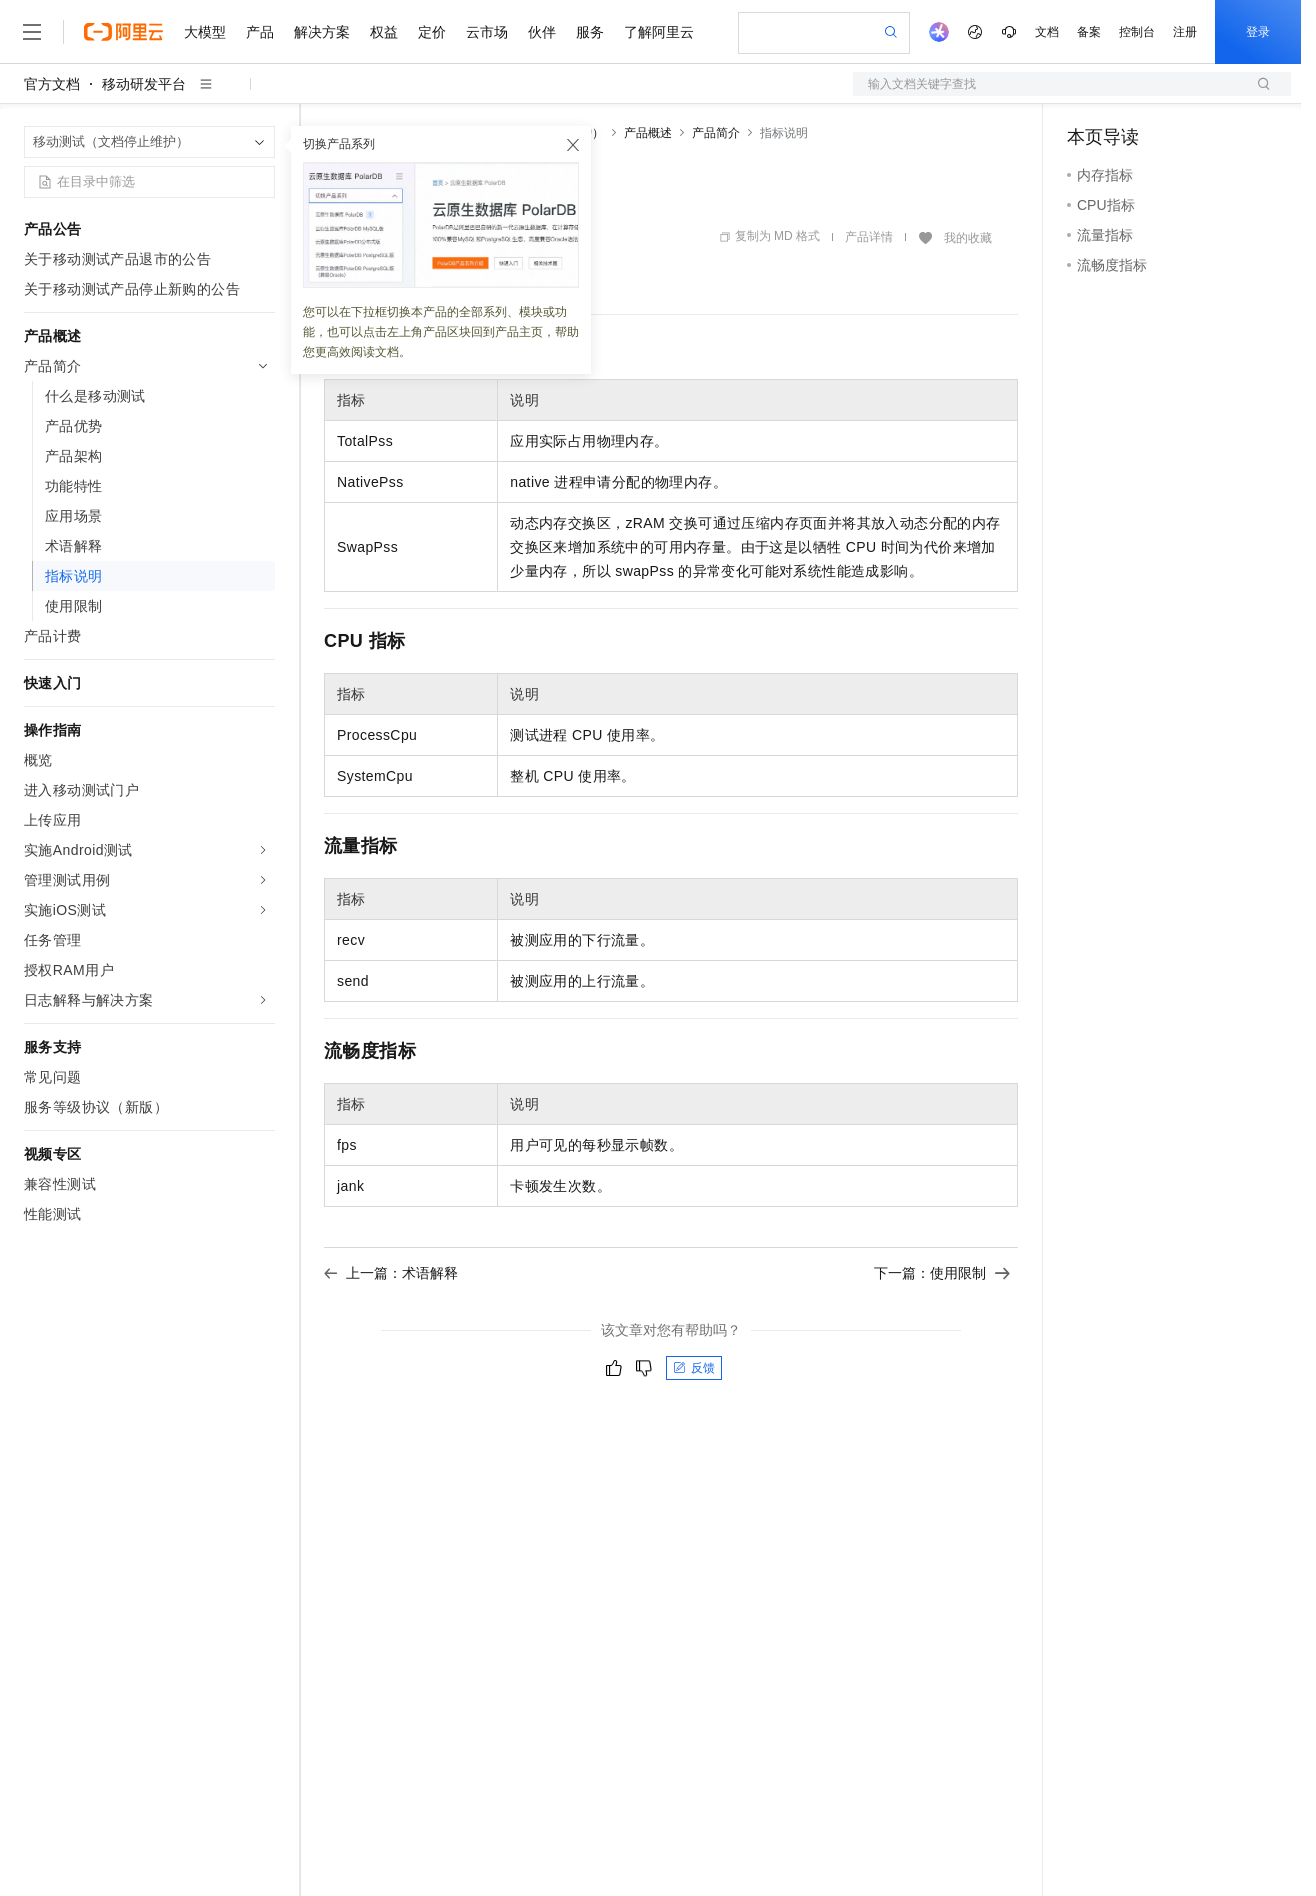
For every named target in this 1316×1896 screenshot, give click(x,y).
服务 (590, 32)
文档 (1047, 32)
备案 (1089, 32)
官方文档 (52, 84)
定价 (432, 32)
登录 (1258, 32)
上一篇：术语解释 (391, 1273)
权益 (384, 32)
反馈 (694, 1368)
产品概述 (648, 133)
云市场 (487, 32)
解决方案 (322, 32)
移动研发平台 (144, 84)
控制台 (1137, 32)
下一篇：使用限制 (942, 1273)
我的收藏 (968, 238)
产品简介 (716, 133)
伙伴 (542, 32)
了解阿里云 (659, 32)
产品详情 (869, 237)
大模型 (205, 32)
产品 (260, 32)
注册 (1185, 32)
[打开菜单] (32, 32)
